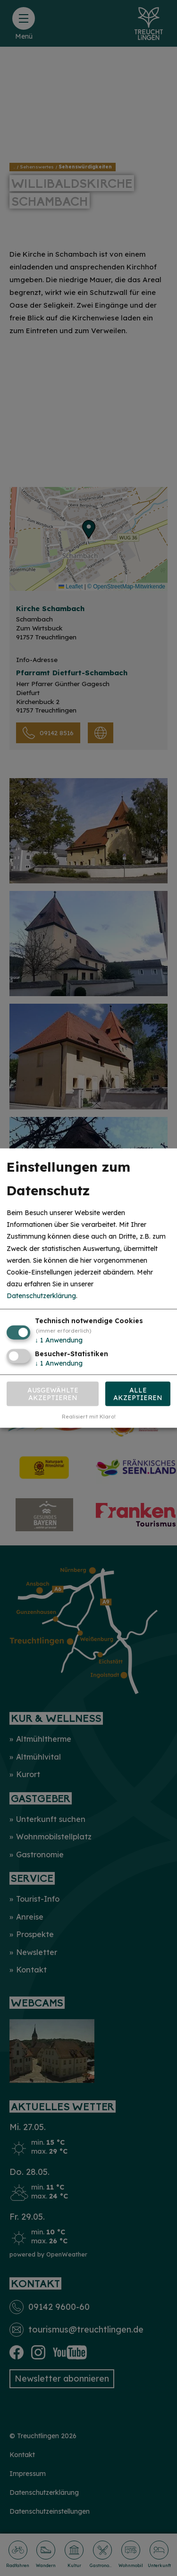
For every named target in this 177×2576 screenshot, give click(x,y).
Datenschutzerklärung (41, 1296)
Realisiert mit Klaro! (89, 1416)
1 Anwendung (59, 1339)
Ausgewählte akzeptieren (52, 1394)
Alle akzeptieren (137, 1394)
